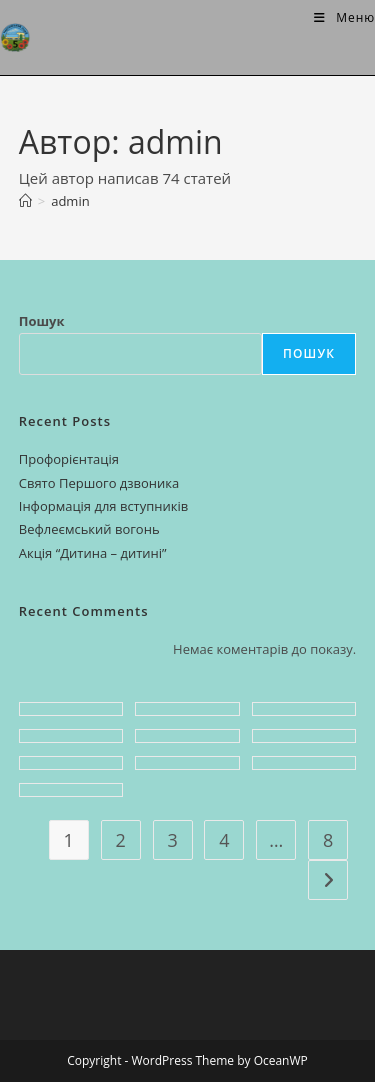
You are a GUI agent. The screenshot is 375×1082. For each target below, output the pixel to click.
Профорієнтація (69, 459)
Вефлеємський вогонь (89, 529)
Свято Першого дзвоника (99, 483)
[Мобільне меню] (344, 17)
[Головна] (25, 201)
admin (70, 201)
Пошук (42, 321)
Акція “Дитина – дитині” (93, 553)
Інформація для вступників (104, 506)
